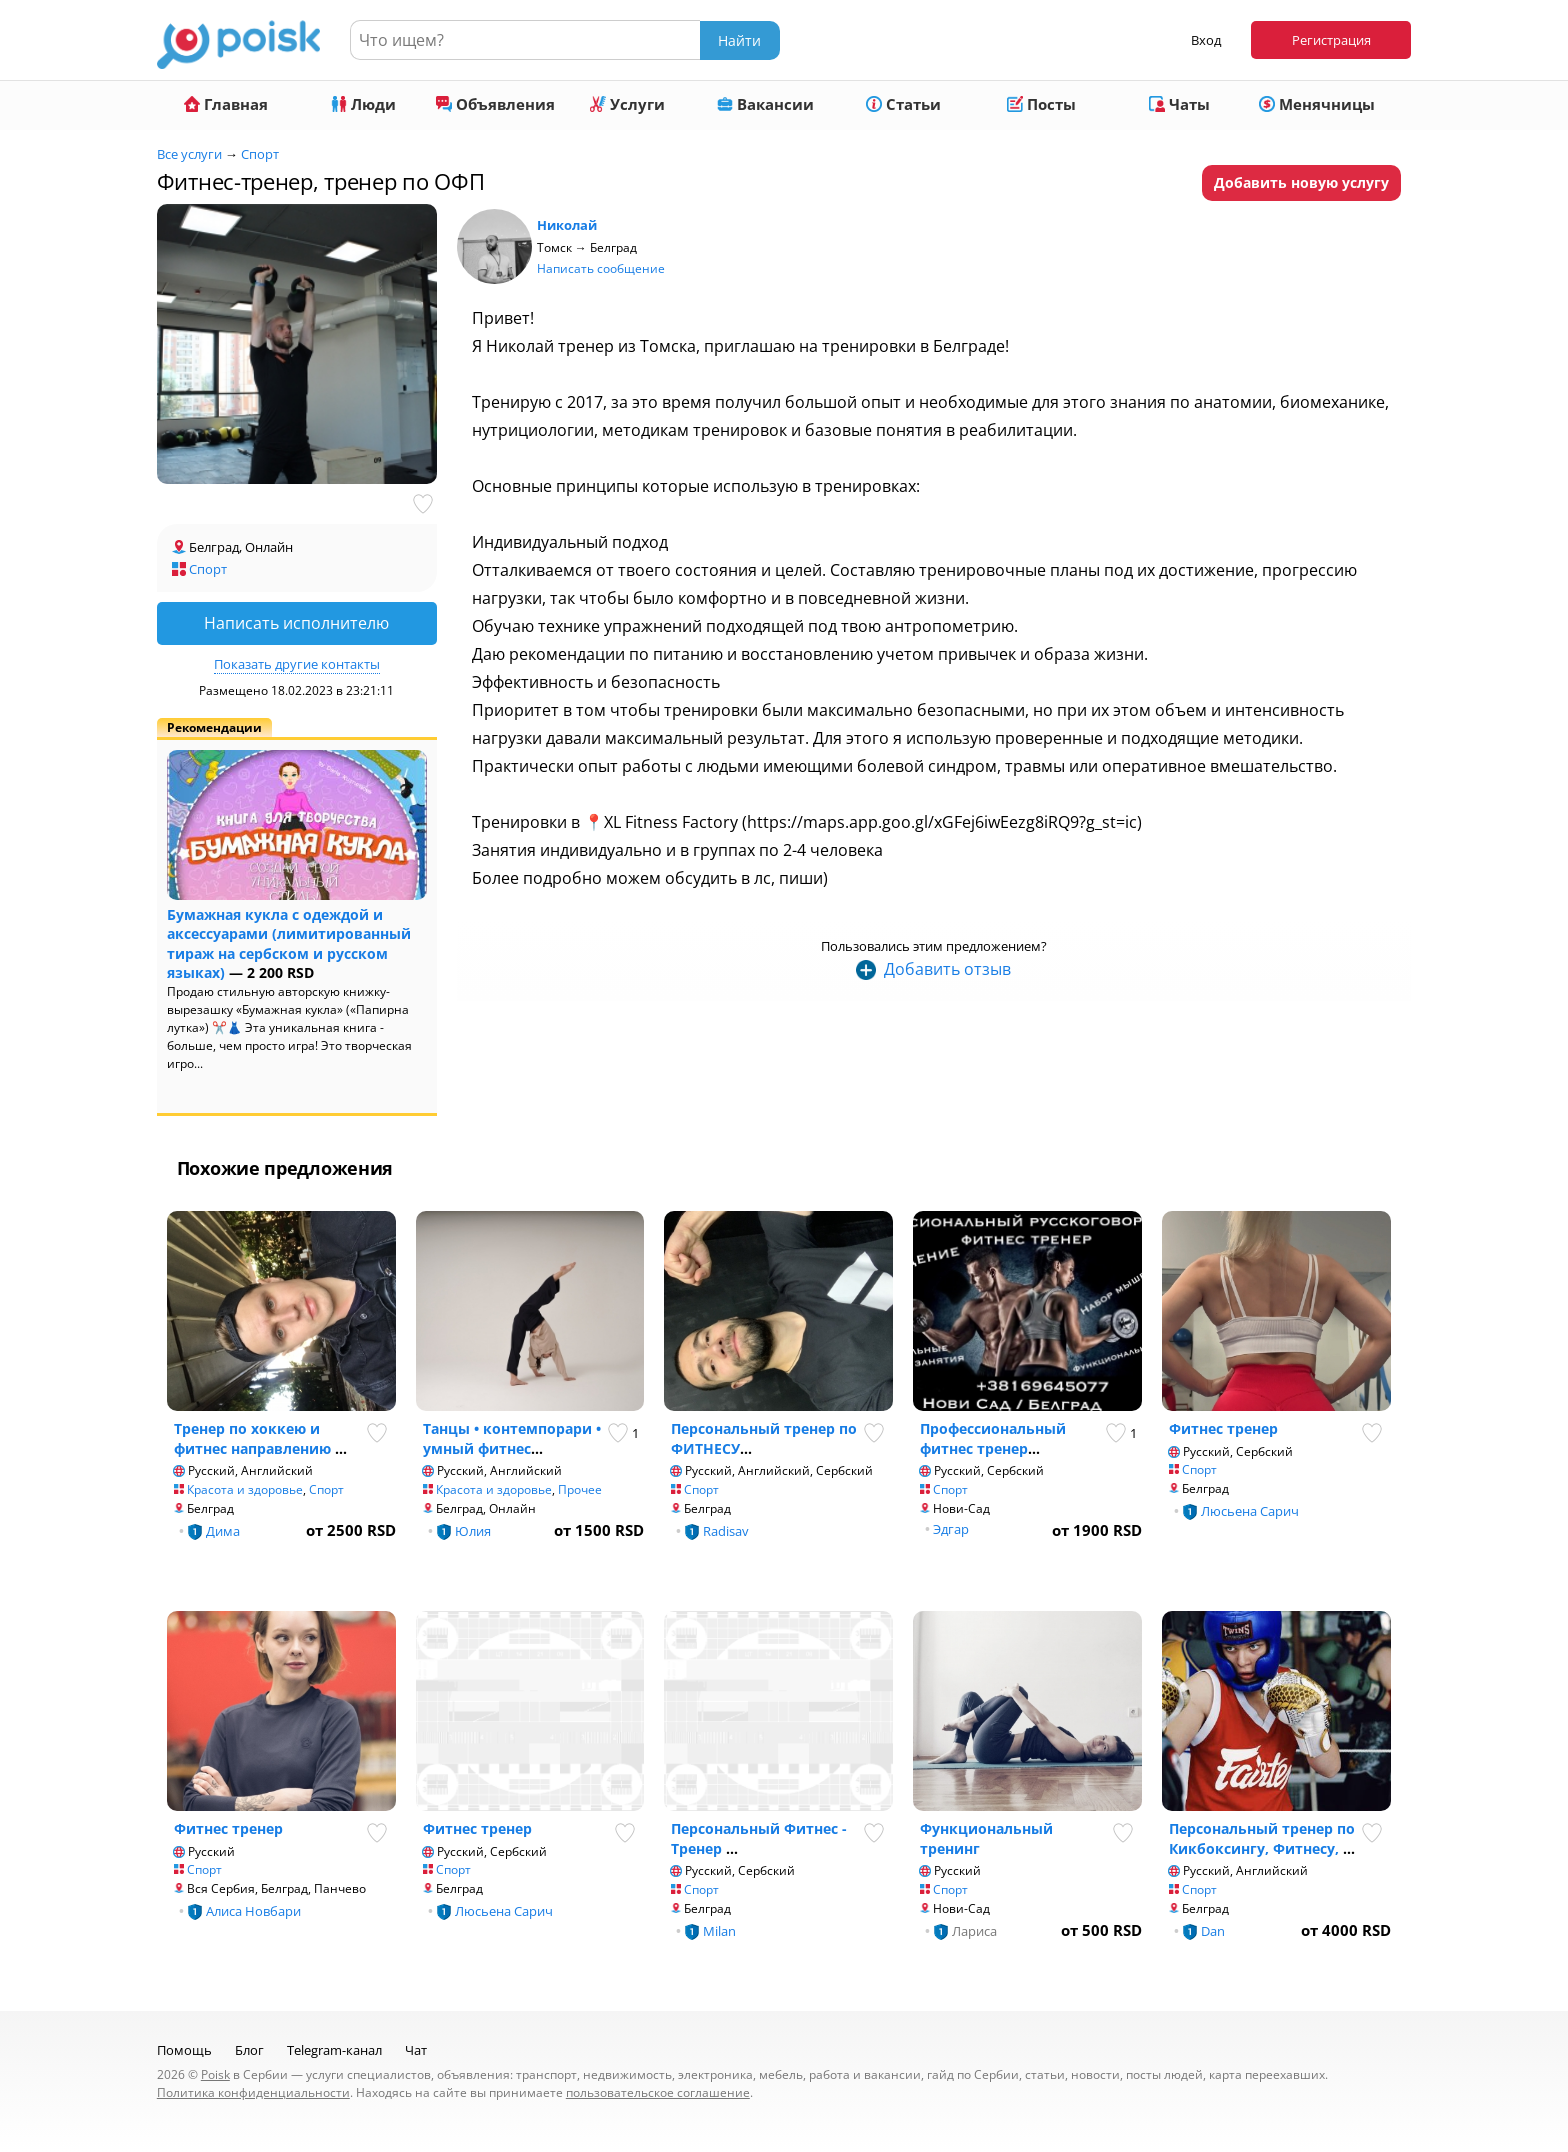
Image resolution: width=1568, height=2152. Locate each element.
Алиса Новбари (253, 1911)
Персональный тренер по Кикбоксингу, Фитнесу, (1262, 1838)
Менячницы (1317, 104)
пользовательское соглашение (658, 2092)
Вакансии (765, 104)
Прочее (580, 1489)
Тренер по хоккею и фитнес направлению (254, 1438)
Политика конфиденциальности (253, 2092)
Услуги (627, 104)
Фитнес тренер (1223, 1428)
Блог (249, 2050)
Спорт (260, 154)
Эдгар (951, 1529)
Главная (226, 104)
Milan (719, 1931)
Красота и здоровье (245, 1489)
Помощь (184, 2050)
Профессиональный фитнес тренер (993, 1438)
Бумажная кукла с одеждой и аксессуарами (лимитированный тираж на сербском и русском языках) (289, 944)
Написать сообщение (601, 268)
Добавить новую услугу (1301, 182)
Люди (363, 104)
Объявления (495, 104)
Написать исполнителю (296, 623)
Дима (223, 1531)
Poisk (215, 2074)
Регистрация (1331, 40)
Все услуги (189, 154)
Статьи (903, 104)
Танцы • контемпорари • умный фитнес (512, 1438)
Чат (416, 2050)
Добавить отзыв (947, 969)
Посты (1041, 104)
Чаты (1179, 104)
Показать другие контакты (297, 664)
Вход (1206, 40)
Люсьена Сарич (1250, 1511)
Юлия (473, 1531)
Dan (1213, 1931)
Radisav (726, 1531)
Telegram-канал (334, 2050)
